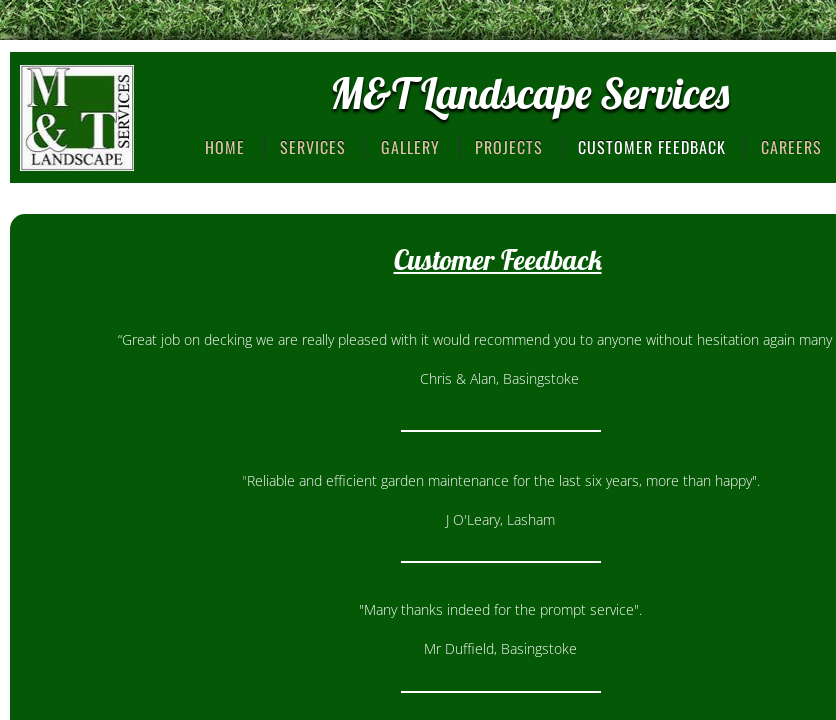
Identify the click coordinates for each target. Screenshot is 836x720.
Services (313, 147)
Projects (509, 147)
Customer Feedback (652, 147)
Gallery (410, 147)
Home (225, 147)
